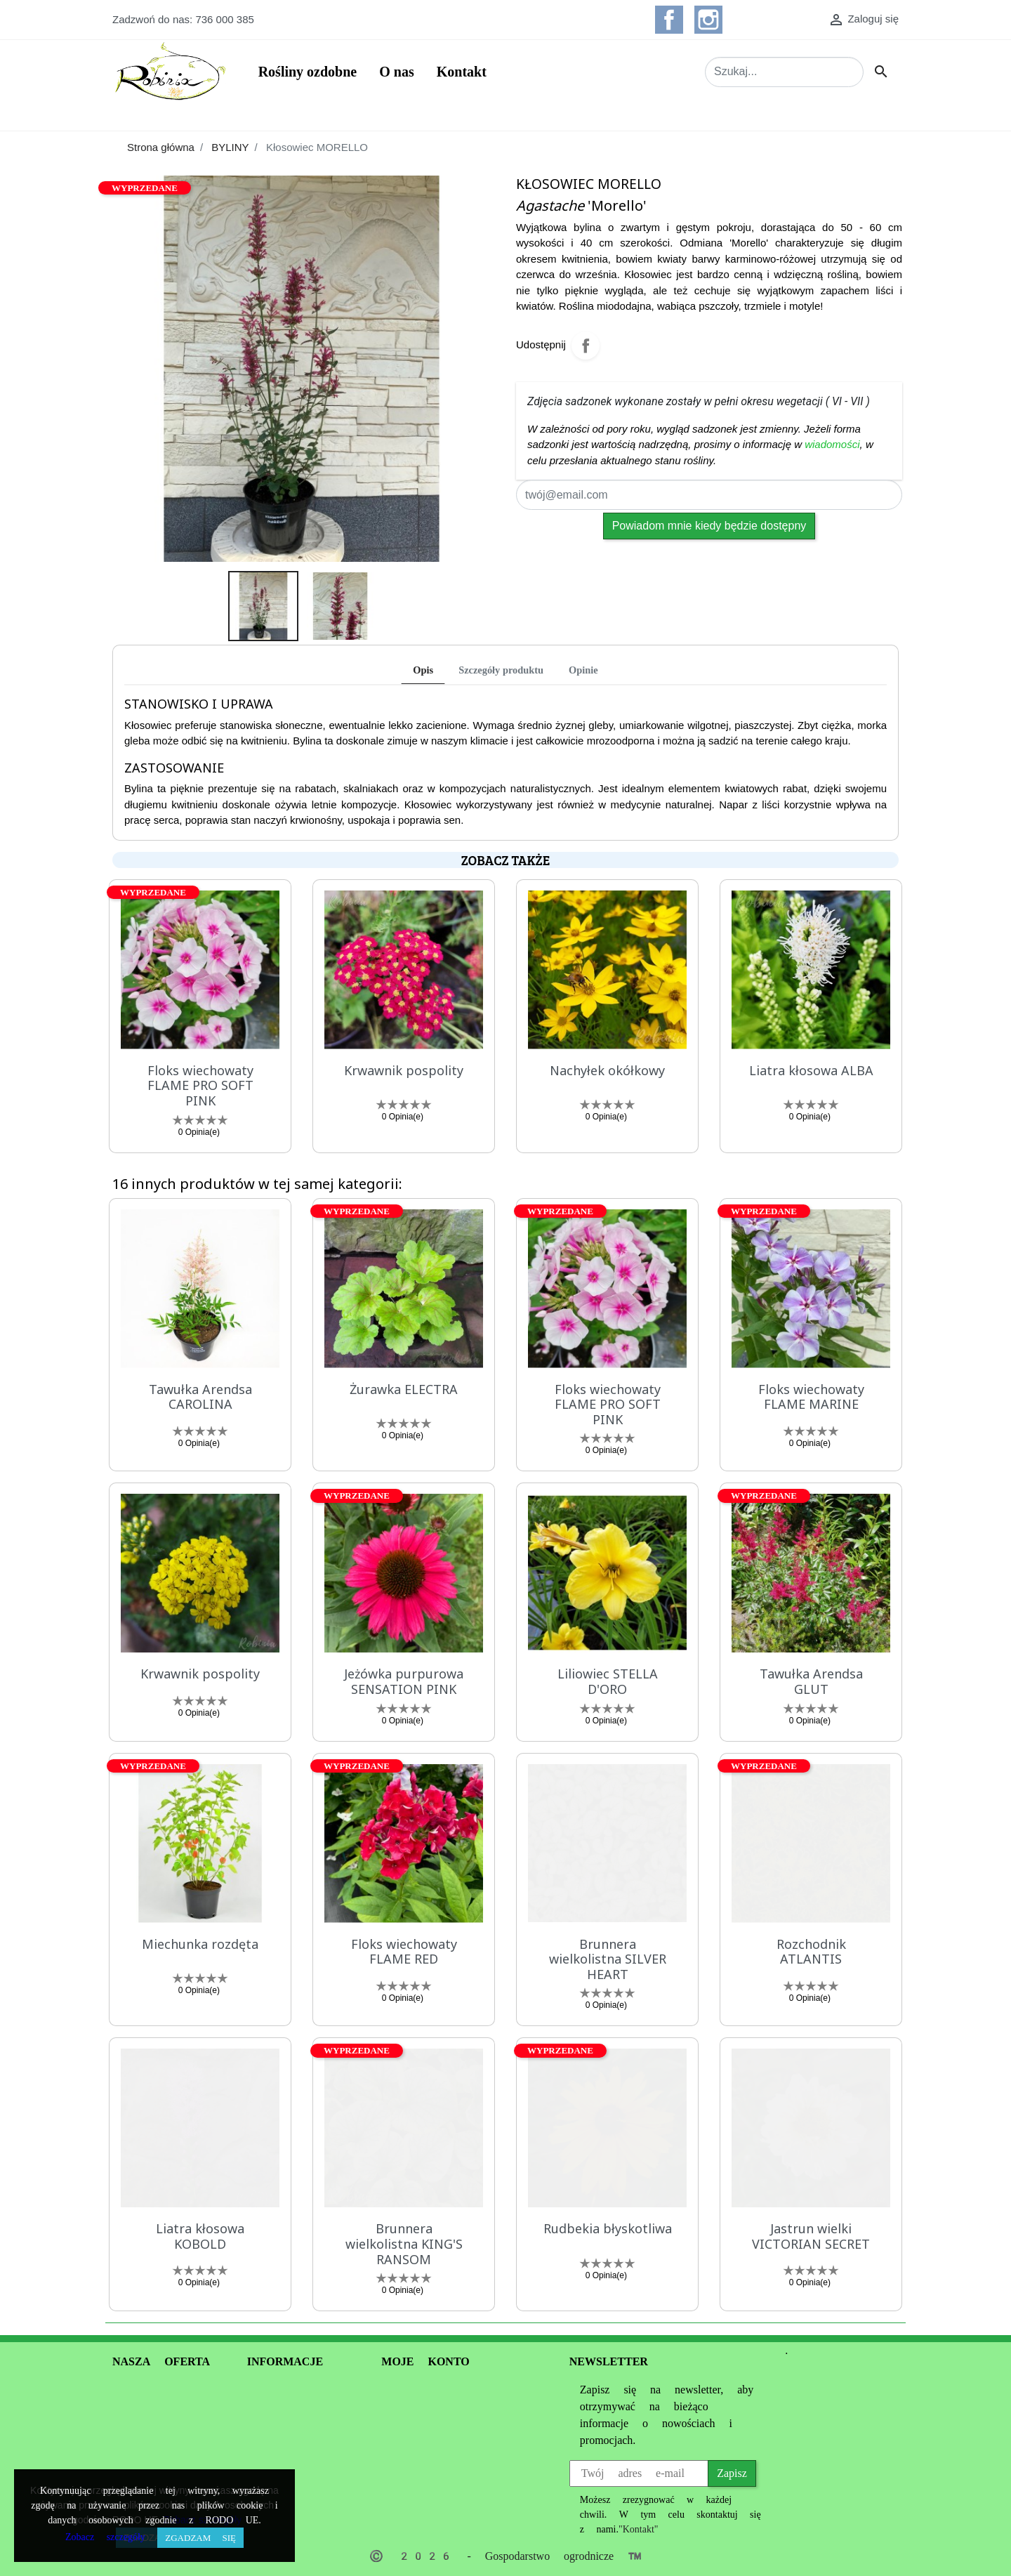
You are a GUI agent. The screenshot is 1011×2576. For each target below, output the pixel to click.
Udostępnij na (585, 345)
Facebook (669, 20)
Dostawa (266, 2490)
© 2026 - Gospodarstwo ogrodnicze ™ (505, 2556)
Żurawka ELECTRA (404, 1389)
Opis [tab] (423, 670)
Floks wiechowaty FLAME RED (404, 1952)
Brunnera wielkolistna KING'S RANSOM (404, 2243)
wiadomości (832, 444)
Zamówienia (409, 2406)
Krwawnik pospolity (403, 1070)
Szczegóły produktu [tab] (500, 670)
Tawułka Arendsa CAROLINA (200, 1397)
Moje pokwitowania (431, 2423)
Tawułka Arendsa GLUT (811, 1681)
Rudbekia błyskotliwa (607, 2228)
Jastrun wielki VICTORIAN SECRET (811, 2236)
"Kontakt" (639, 2529)
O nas (265, 2389)
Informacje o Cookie (281, 2465)
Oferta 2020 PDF (160, 2442)
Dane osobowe (420, 2389)
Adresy (397, 2440)
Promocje (133, 2406)
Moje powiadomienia (434, 2457)
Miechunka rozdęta (200, 1944)
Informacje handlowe (165, 2389)
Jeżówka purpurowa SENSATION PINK (403, 1681)
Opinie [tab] (583, 670)
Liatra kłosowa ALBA (811, 1070)
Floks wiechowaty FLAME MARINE (811, 1397)
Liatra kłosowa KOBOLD (200, 2236)
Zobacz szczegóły (105, 2536)
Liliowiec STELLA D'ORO (607, 1681)
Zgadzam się (200, 2537)
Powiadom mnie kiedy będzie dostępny (709, 526)
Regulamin (271, 2406)
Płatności (268, 2440)
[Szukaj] (784, 72)
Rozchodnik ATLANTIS (811, 1952)
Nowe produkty (153, 2423)
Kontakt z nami (292, 2507)
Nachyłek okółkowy (607, 1070)
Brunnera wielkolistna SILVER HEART (607, 1959)
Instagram (708, 20)
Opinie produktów (163, 2463)
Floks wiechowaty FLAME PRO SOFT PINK (200, 1085)
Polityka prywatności (300, 2423)
